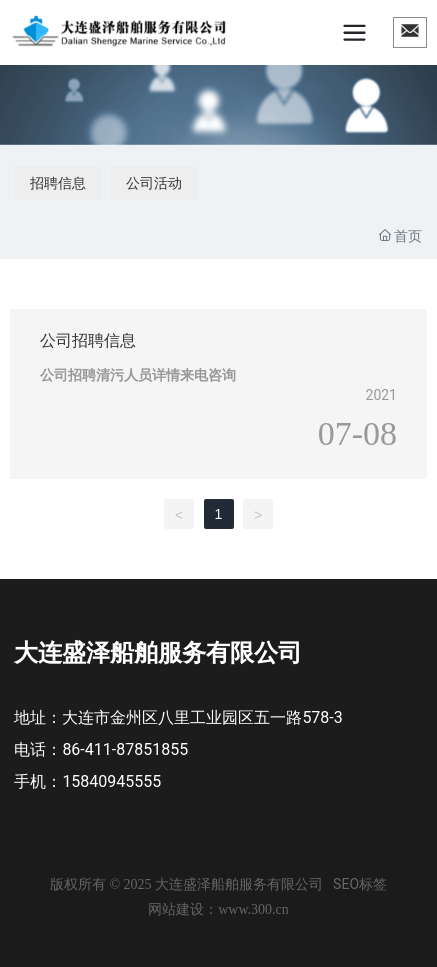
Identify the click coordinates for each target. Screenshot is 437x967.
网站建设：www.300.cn (218, 909)
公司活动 (154, 183)
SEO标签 (360, 884)
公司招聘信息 (88, 340)
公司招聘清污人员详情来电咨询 (138, 375)
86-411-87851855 (125, 749)
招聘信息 (58, 183)
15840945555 (111, 781)
